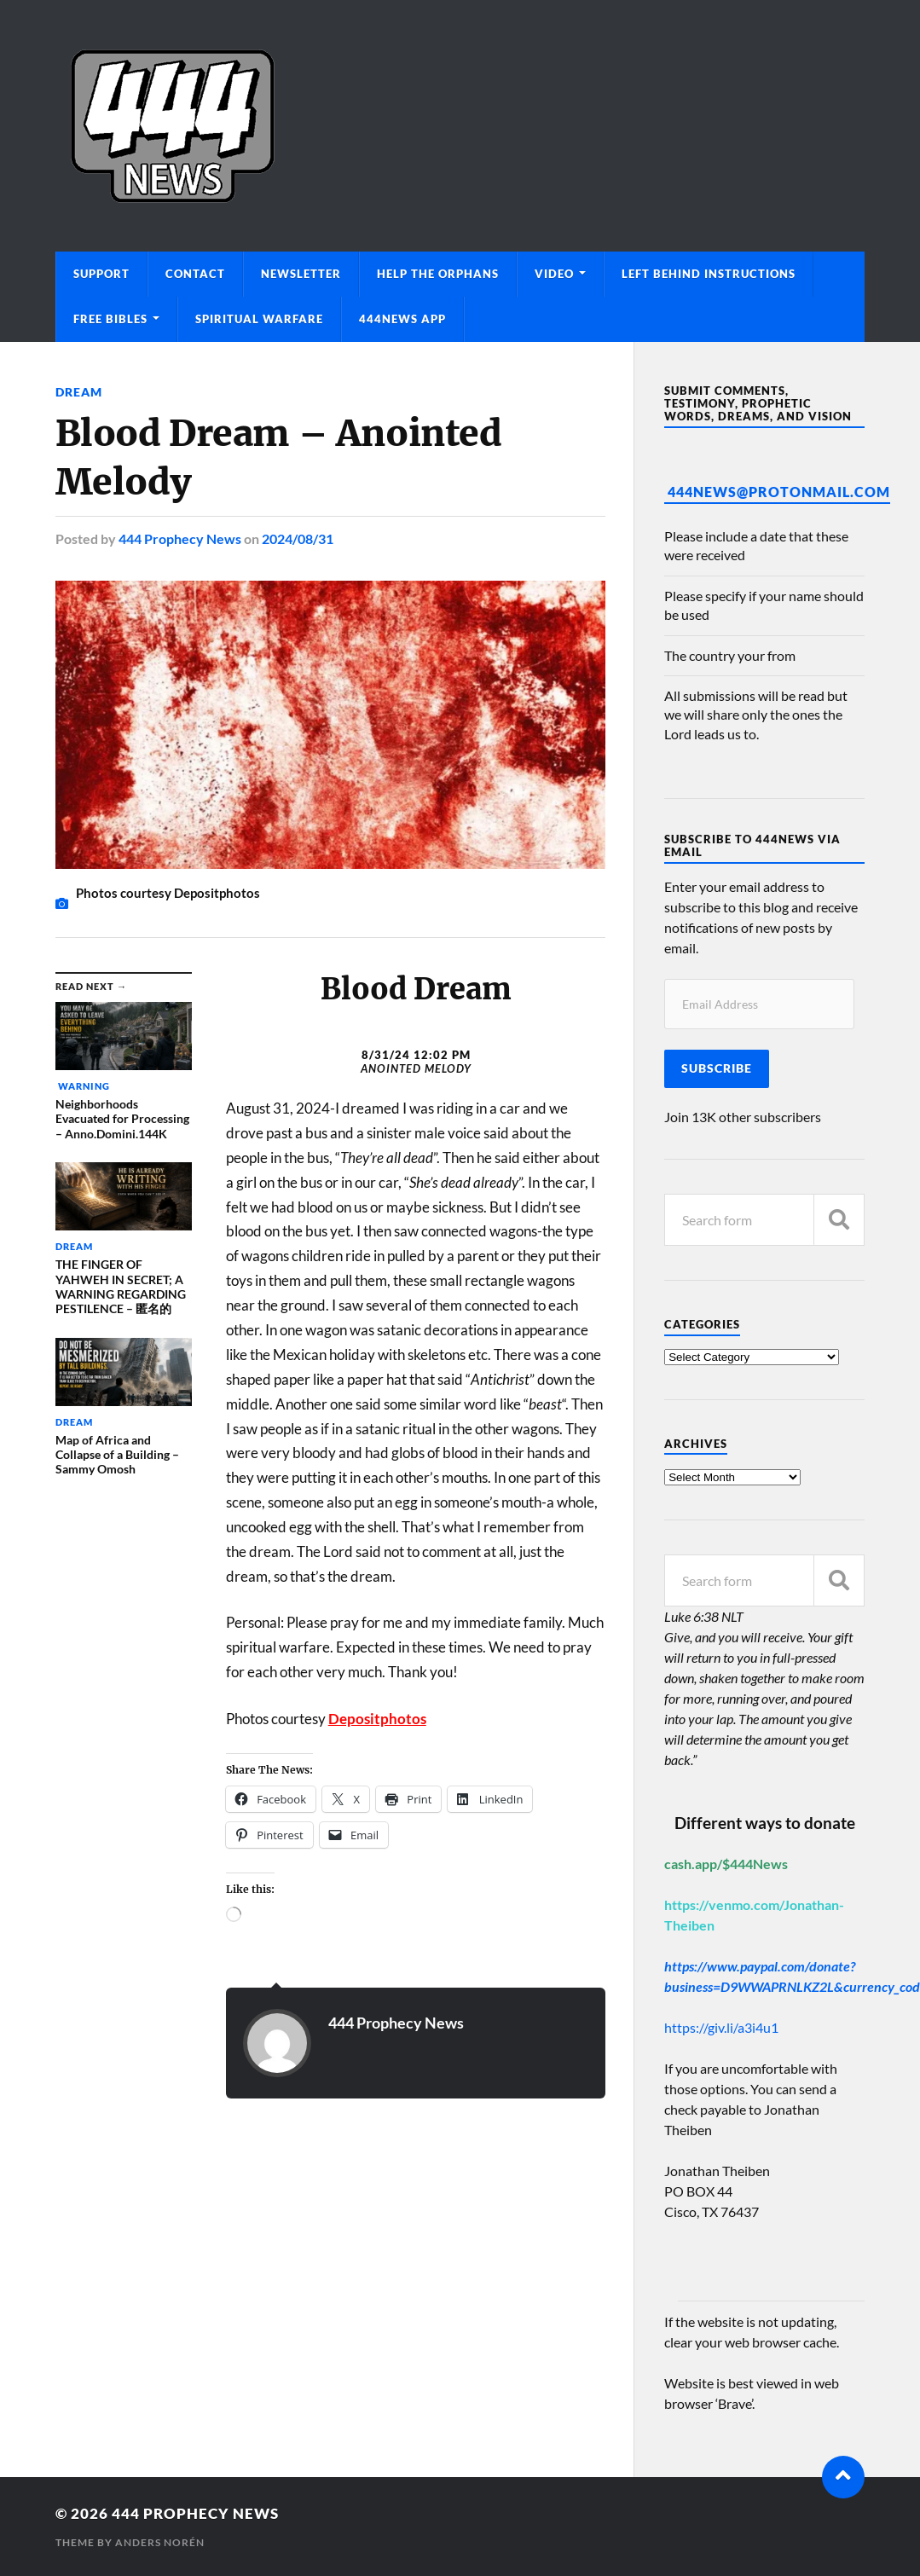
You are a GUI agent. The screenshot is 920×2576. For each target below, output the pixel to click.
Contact (195, 274)
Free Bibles (110, 319)
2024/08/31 (297, 538)
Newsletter (301, 274)
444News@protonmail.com (779, 491)
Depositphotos (377, 1719)
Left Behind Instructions (709, 274)
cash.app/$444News (726, 1863)
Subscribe (716, 1068)
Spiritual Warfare (259, 319)
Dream (78, 392)
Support (101, 274)
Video (554, 274)
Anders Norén (160, 2542)
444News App (402, 319)
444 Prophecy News (180, 538)
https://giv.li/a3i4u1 (721, 2027)
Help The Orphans (438, 274)
